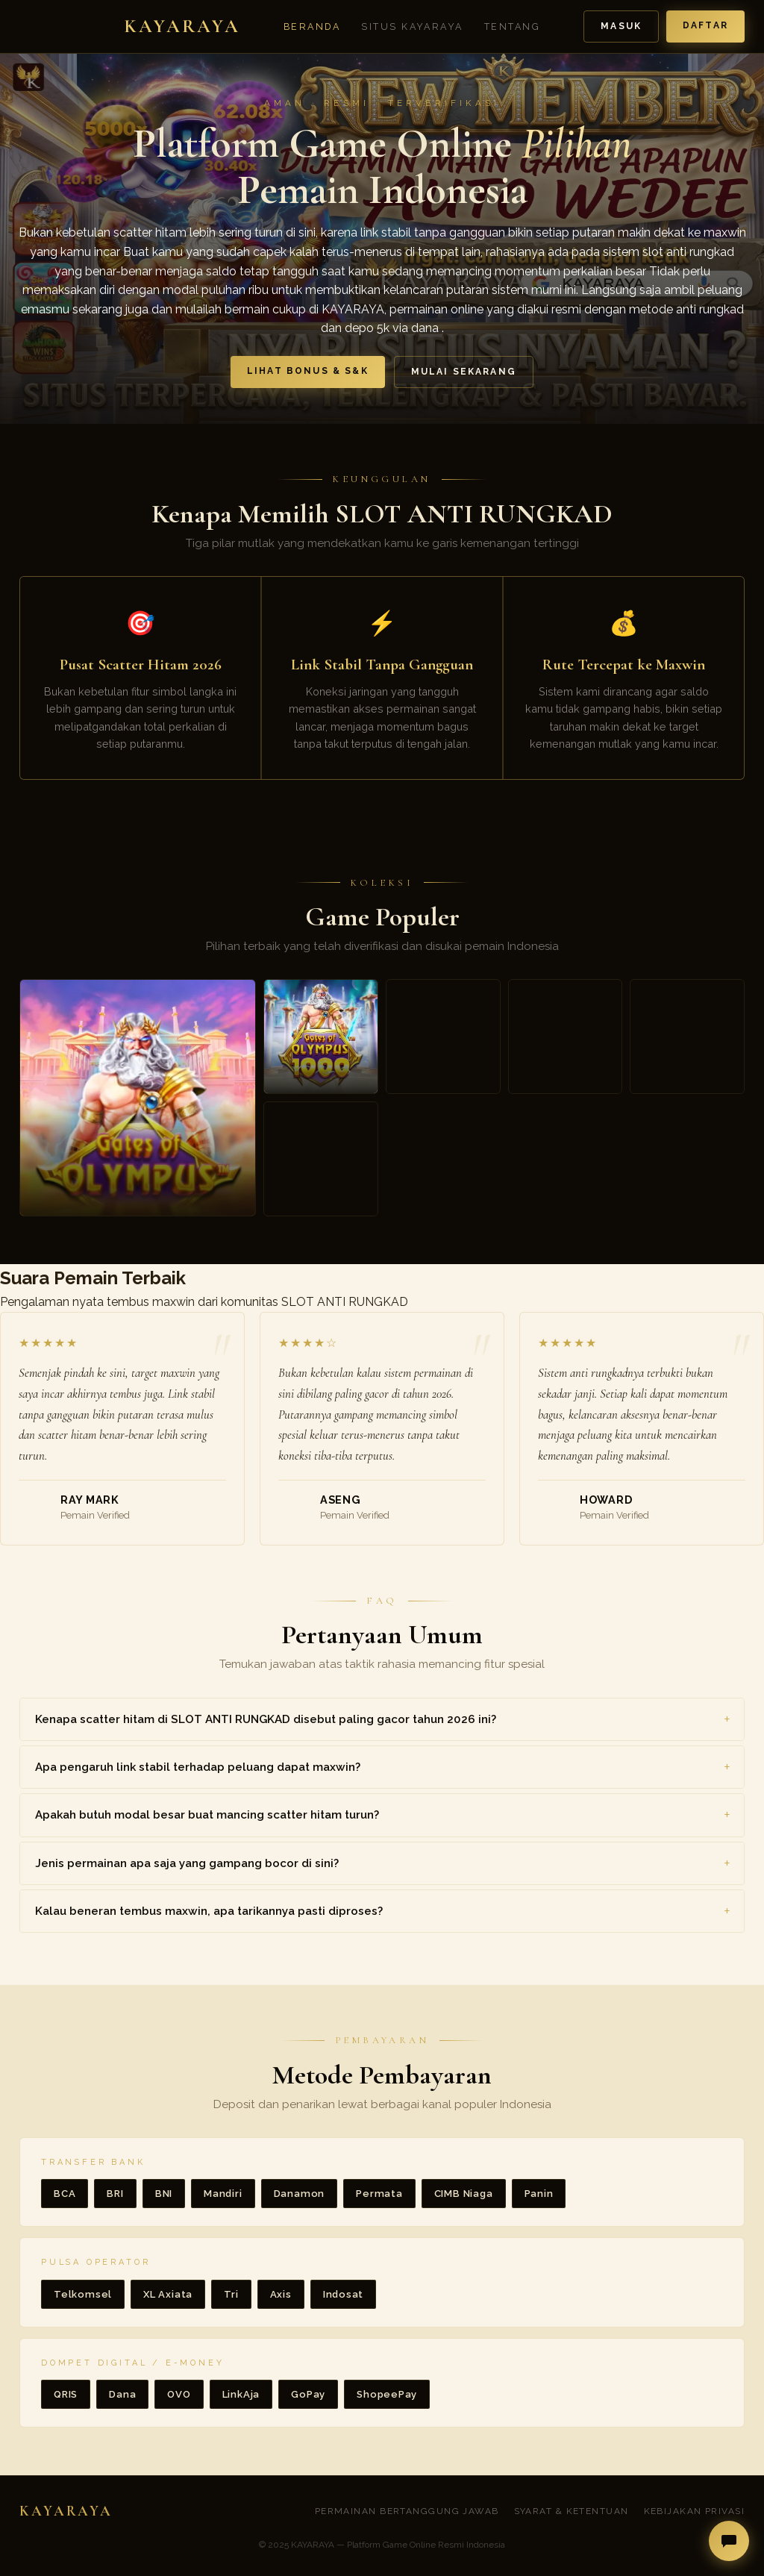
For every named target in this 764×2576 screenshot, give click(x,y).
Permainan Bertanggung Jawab (407, 2511)
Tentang (512, 26)
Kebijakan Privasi (694, 2511)
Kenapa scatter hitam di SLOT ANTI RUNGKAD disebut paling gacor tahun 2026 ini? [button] (265, 1719)
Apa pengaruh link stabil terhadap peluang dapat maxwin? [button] (197, 1767)
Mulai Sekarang (463, 371)
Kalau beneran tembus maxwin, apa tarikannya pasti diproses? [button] (209, 1911)
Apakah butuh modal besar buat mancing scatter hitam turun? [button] (207, 1815)
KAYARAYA (353, 309)
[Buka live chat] (729, 2541)
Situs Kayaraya (412, 26)
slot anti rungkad (688, 252)
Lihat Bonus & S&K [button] (308, 371)
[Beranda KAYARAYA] (129, 27)
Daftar (705, 25)
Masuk (621, 26)
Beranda (312, 26)
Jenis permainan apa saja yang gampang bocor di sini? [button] (187, 1863)
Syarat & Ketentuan (571, 2511)
